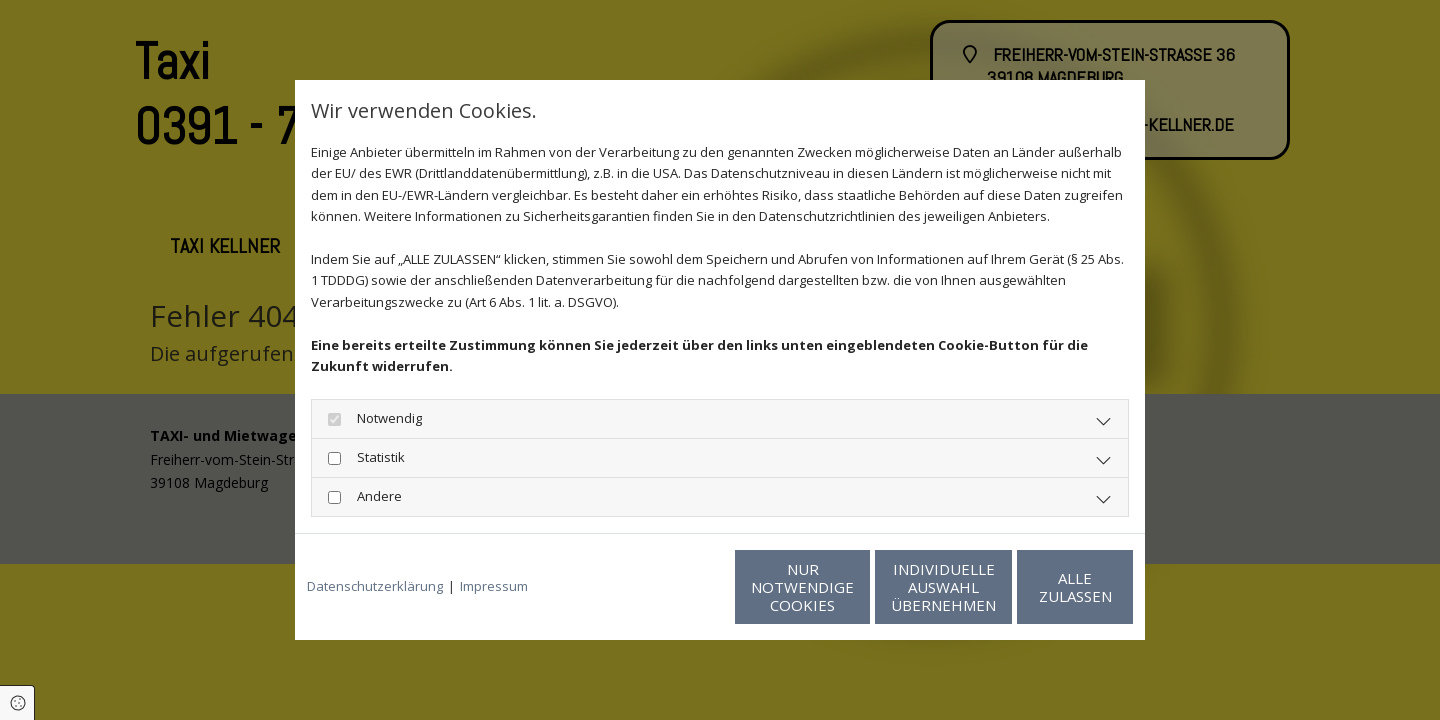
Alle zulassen (1040, 587)
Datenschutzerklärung (375, 586)
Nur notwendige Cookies (660, 587)
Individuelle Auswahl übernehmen (850, 587)
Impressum (494, 586)
